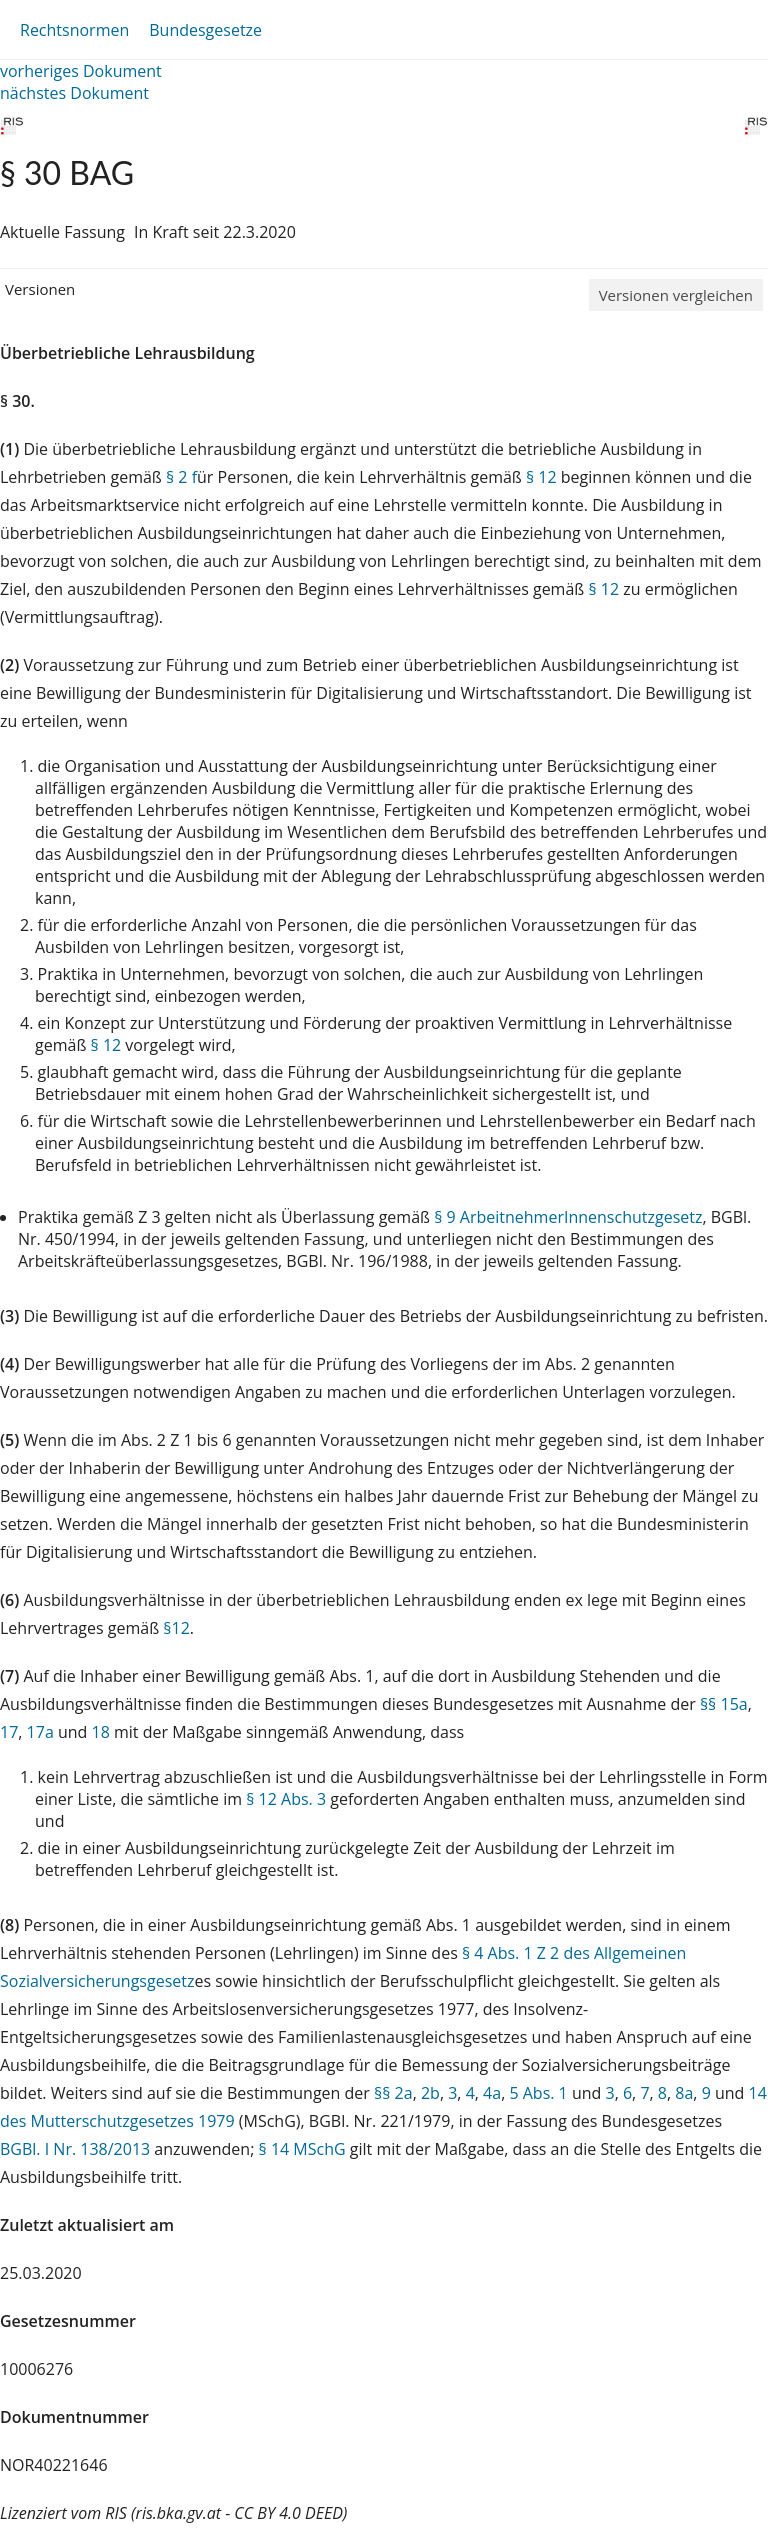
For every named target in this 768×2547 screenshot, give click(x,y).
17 (9, 1732)
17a (40, 1732)
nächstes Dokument (74, 93)
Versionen (40, 289)
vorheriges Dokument (81, 71)
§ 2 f (181, 477)
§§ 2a (393, 2093)
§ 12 (541, 477)
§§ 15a (724, 1704)
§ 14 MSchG (302, 2149)
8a (684, 2093)
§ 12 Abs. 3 (286, 1799)
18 (101, 1732)
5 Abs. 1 (538, 2093)
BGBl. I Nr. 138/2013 (75, 2149)
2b (430, 2093)
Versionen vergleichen (676, 295)
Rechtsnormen (74, 30)
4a (492, 2093)
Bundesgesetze (205, 30)
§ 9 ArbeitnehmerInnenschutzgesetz (568, 1217)
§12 (176, 1628)
